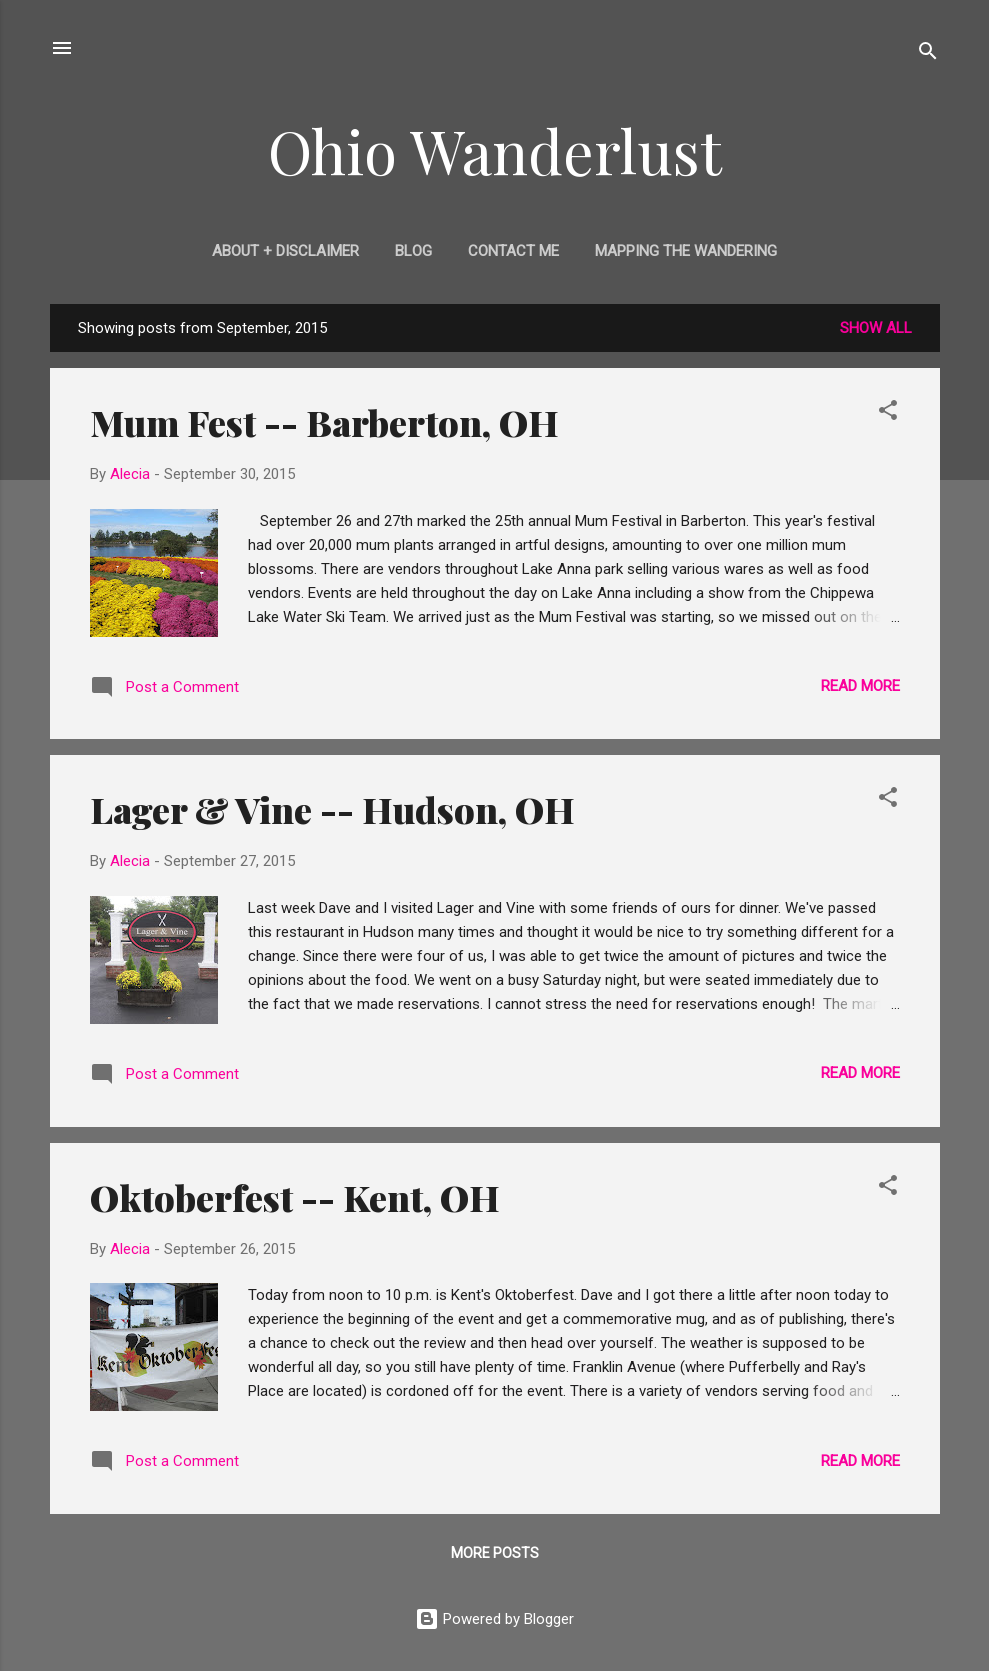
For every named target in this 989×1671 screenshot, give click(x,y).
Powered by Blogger (494, 1619)
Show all (876, 328)
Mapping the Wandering (686, 251)
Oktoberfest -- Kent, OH (295, 1197)
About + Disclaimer (285, 251)
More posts (495, 1553)
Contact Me (513, 251)
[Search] (928, 54)
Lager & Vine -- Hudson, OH (332, 809)
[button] (888, 413)
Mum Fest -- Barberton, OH (324, 422)
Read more (860, 686)
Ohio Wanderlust (495, 150)
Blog (413, 251)
